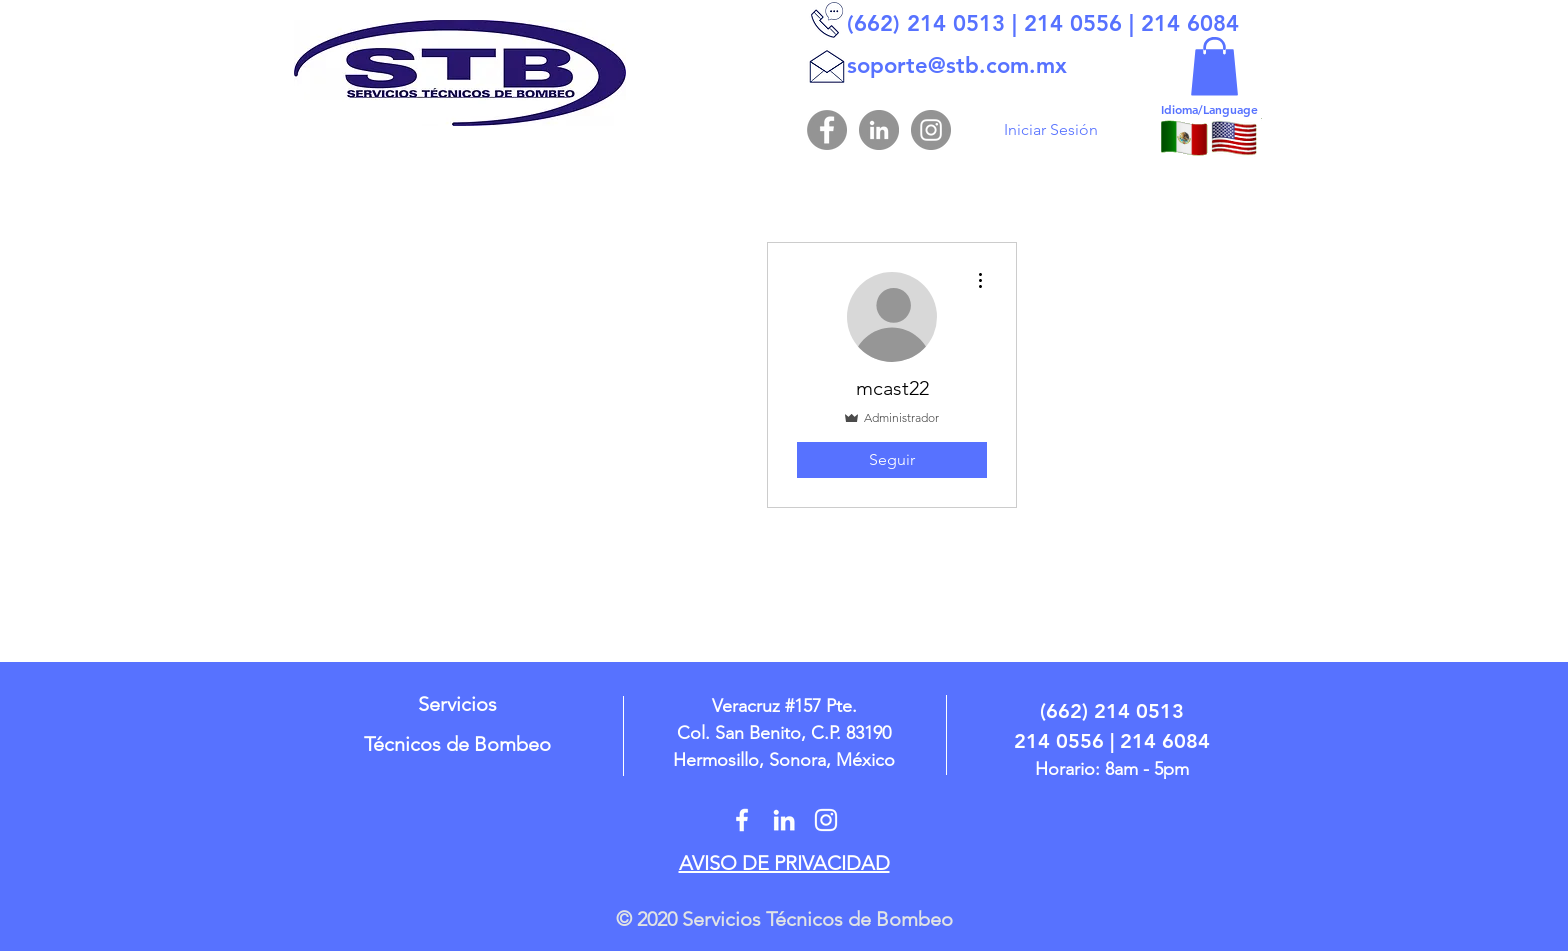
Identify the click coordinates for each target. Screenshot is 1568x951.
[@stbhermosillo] (742, 820)
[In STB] (784, 820)
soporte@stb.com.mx (957, 65)
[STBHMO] (826, 820)
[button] (1214, 66)
